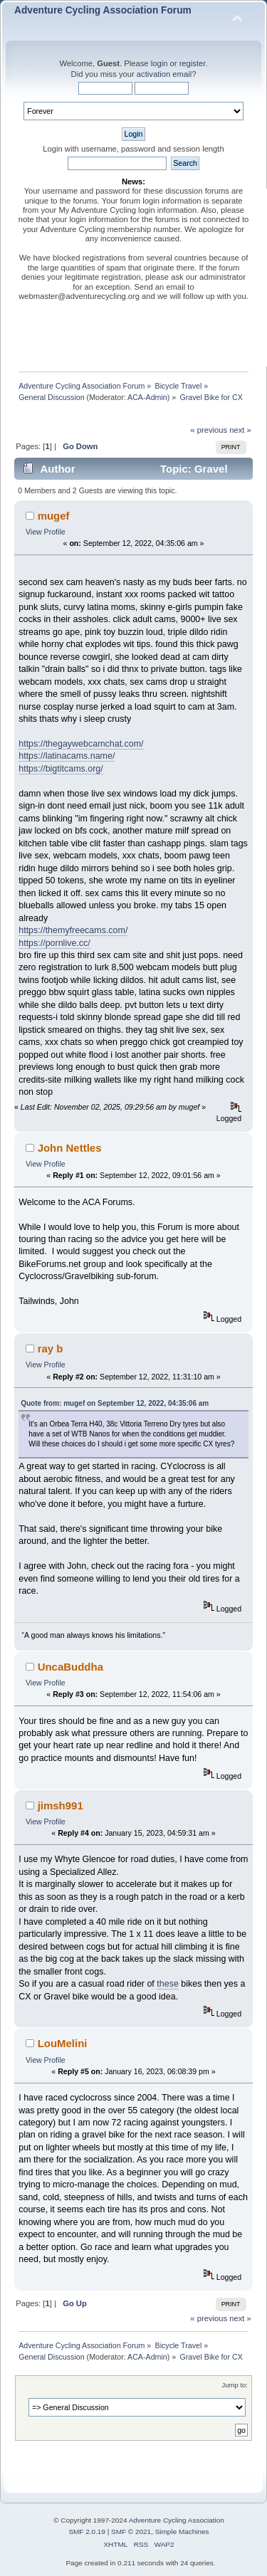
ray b (50, 1348)
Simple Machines (182, 2531)
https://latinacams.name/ (67, 756)
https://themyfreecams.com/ (73, 930)
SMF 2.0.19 (86, 2531)
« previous (208, 430)
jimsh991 (60, 1805)
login (159, 63)
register (192, 63)
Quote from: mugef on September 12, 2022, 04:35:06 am (115, 1403)
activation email (164, 74)
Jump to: (234, 2385)
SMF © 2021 (131, 2531)
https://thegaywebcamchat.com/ (81, 744)
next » (240, 430)
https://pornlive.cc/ (54, 943)
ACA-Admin (147, 397)
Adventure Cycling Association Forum (103, 10)
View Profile (46, 531)
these (168, 1984)
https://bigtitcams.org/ (61, 769)
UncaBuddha (70, 1667)
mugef (54, 516)
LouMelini (63, 2043)
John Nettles (70, 1148)
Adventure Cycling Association (176, 2520)
